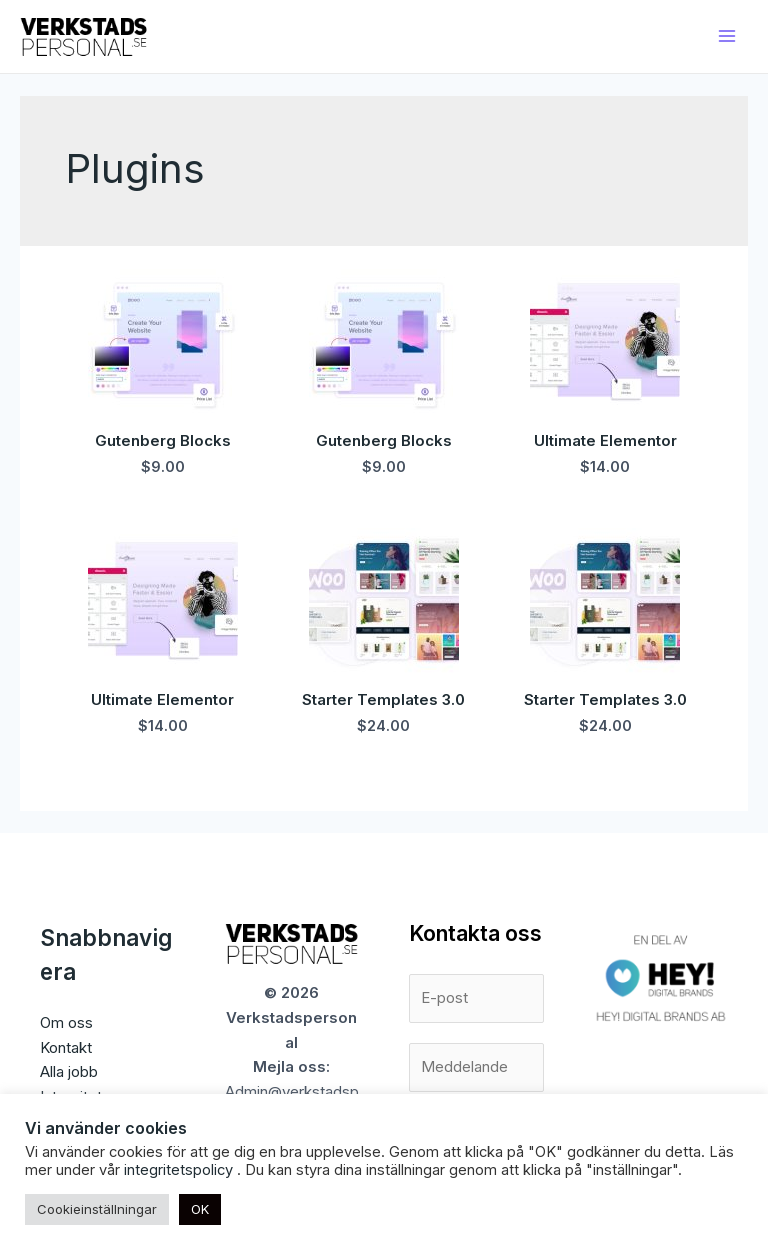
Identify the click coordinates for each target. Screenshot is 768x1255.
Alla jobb (69, 1071)
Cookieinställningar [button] (97, 1209)
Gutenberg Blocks (163, 440)
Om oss (66, 1022)
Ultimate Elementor (605, 440)
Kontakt (66, 1047)
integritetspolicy (180, 1170)
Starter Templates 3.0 (383, 699)
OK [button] (200, 1209)
